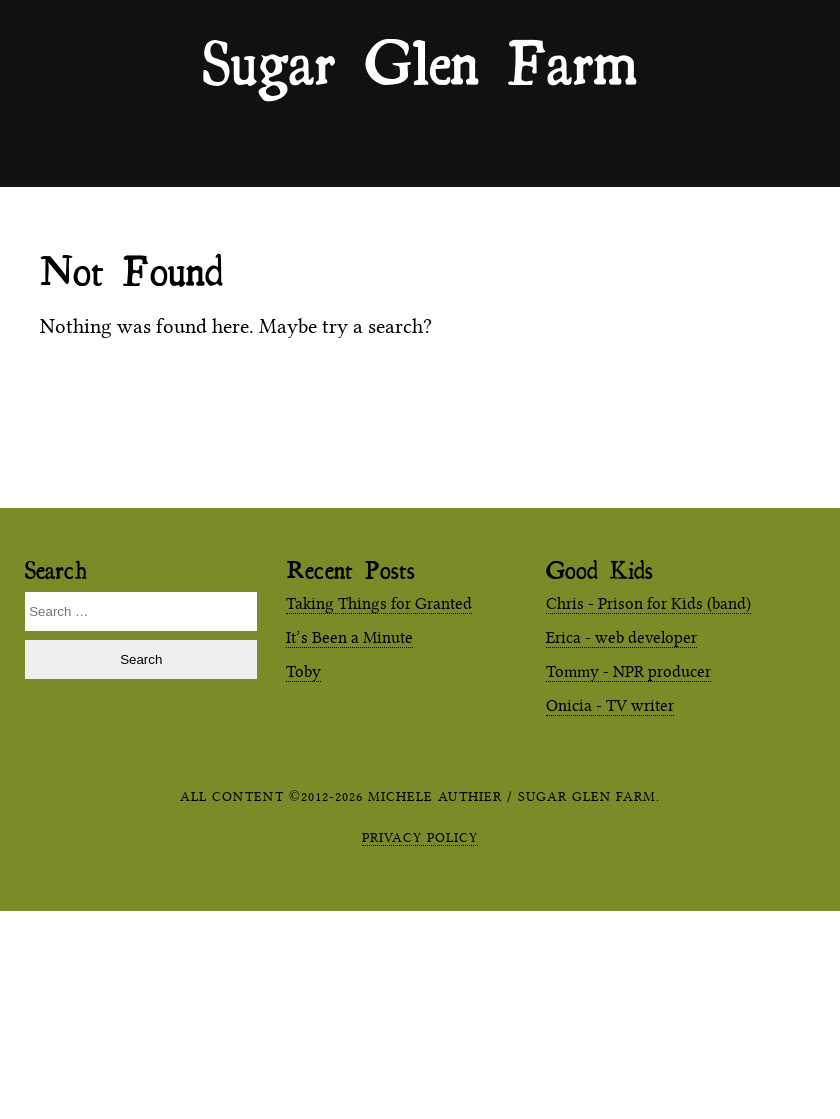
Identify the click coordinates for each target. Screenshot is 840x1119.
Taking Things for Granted (379, 603)
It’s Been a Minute (349, 637)
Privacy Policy (420, 837)
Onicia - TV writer (610, 705)
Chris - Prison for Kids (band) (648, 603)
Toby (303, 671)
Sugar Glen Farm (420, 61)
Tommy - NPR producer (628, 671)
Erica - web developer (621, 637)
